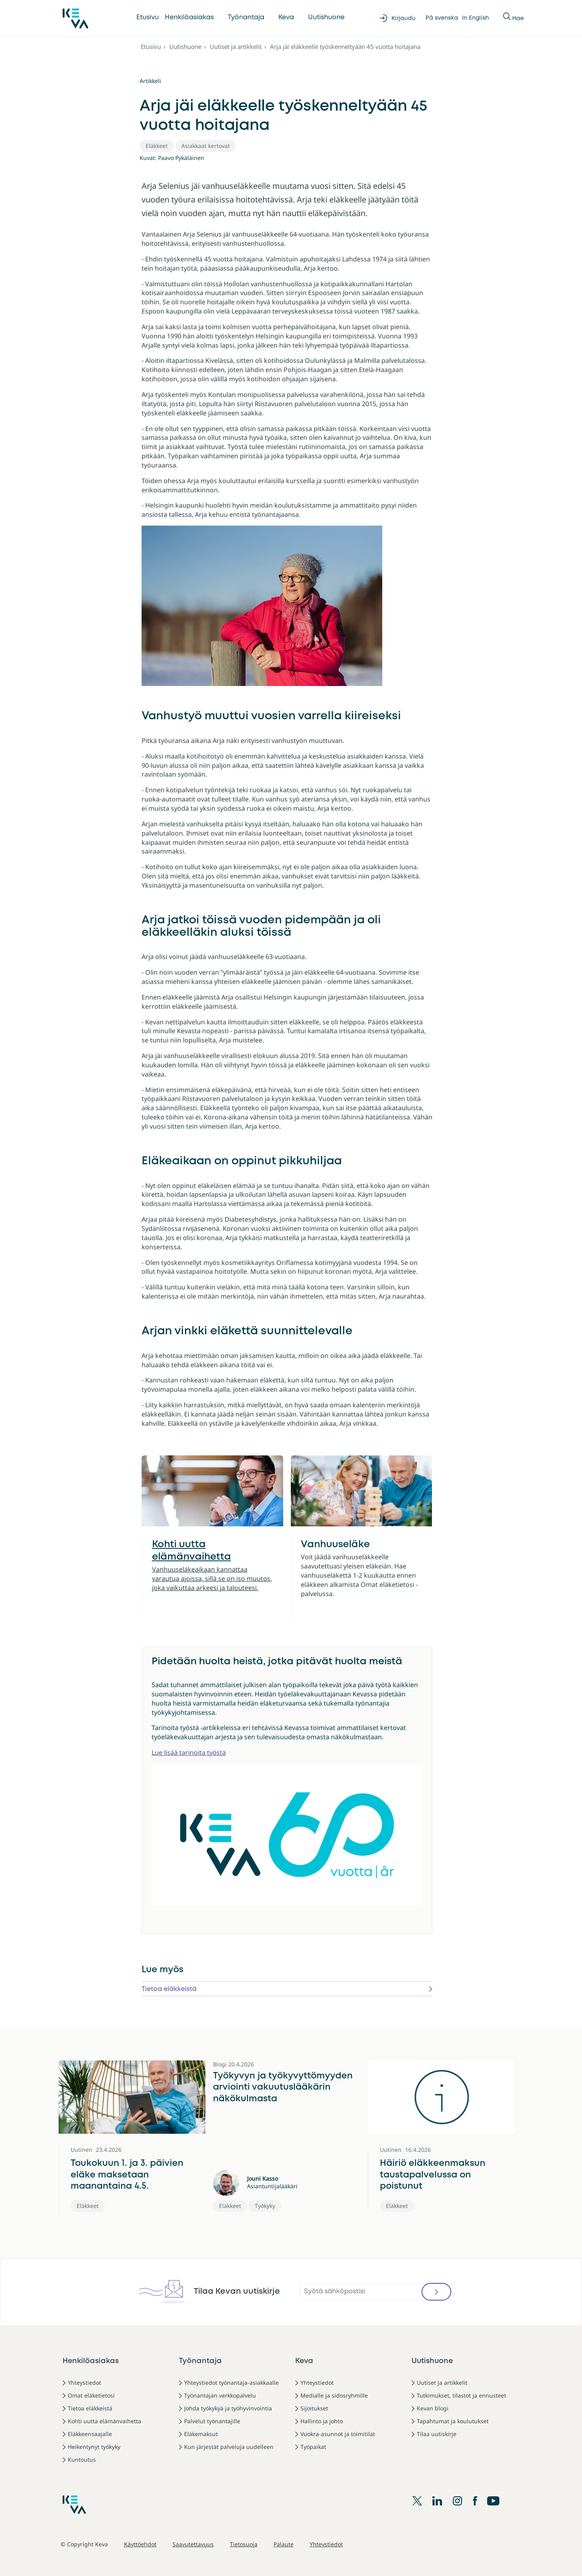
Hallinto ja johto (321, 2421)
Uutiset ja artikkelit (236, 46)
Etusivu (147, 17)
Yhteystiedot (84, 2382)
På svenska (442, 18)
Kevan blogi (432, 2408)
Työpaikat (313, 2447)
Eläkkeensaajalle (90, 2434)
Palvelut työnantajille (212, 2421)
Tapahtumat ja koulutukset (453, 2421)
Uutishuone (326, 17)
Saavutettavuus (193, 2544)
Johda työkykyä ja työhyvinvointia (228, 2408)
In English (475, 18)
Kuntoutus (82, 2459)
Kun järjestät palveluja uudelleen (229, 2447)
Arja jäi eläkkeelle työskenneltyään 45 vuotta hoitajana (345, 46)
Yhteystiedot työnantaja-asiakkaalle (231, 2382)
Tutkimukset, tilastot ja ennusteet (461, 2395)
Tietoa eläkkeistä (169, 1989)
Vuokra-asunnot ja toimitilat (337, 2434)
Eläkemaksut (201, 2434)
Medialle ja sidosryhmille (334, 2395)
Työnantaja (246, 17)
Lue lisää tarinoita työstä (189, 1752)
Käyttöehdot (140, 2544)
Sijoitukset (314, 2408)
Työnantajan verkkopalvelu (220, 2395)
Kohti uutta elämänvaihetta (104, 2421)
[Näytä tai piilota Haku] (507, 18)
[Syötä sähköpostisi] (375, 2291)
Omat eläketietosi (91, 2395)
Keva (286, 17)
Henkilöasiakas (189, 17)
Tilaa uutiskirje (436, 2434)
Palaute (284, 2544)
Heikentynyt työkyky (94, 2447)
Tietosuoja (244, 2544)
